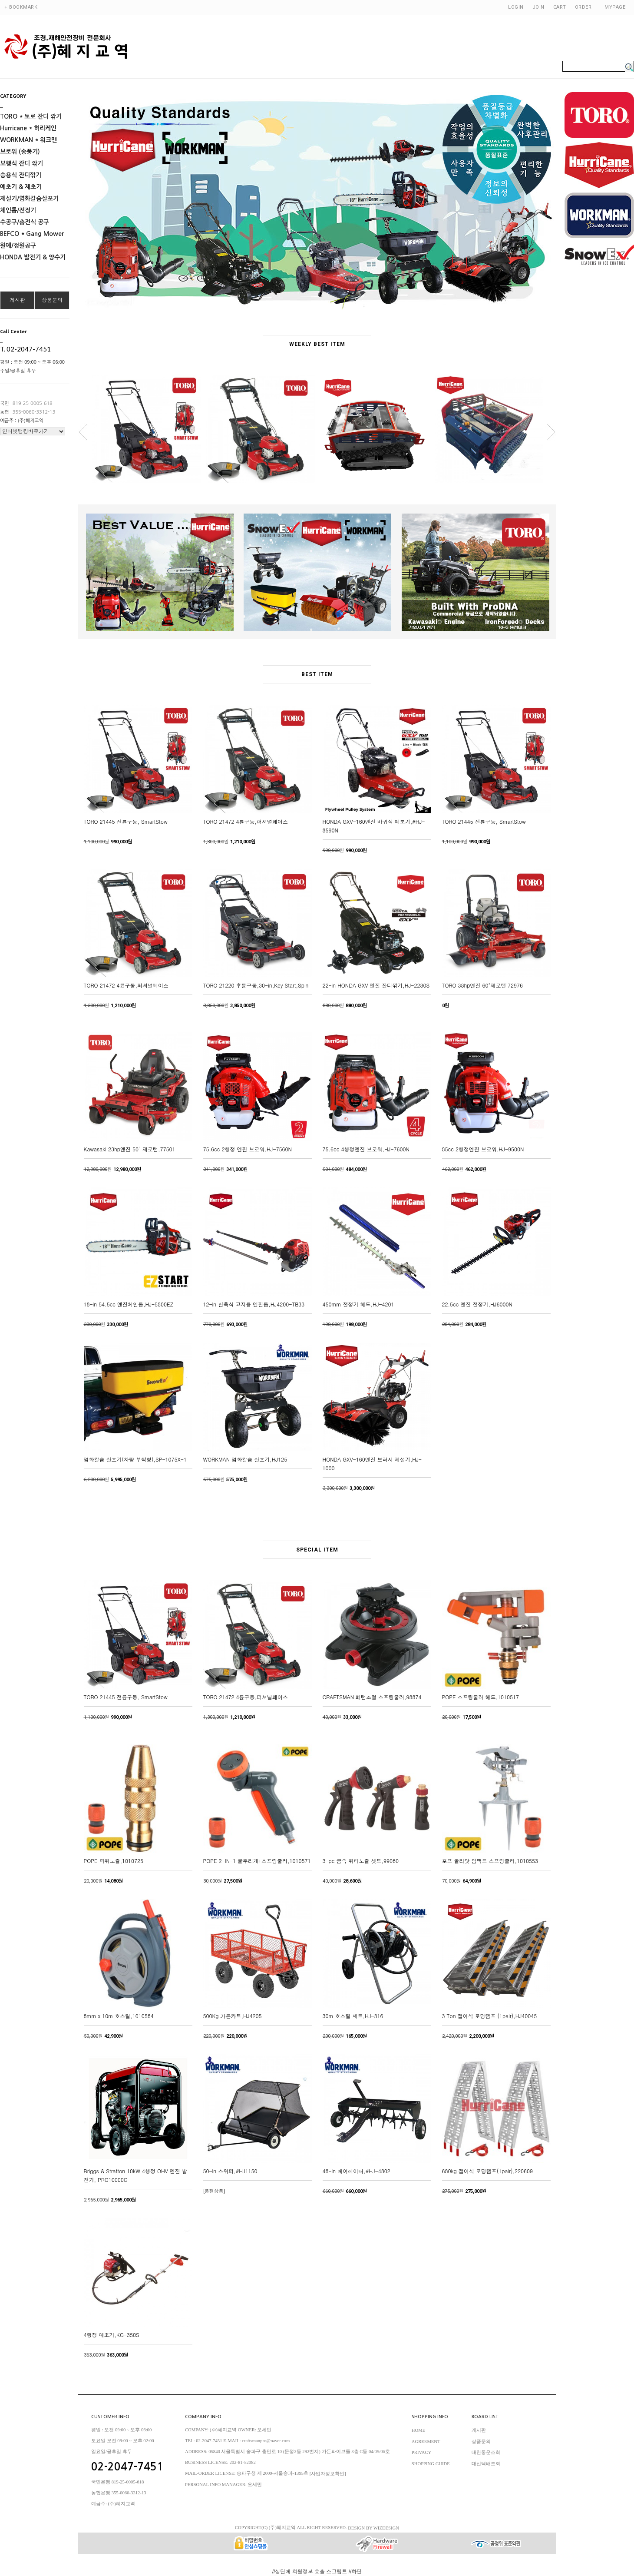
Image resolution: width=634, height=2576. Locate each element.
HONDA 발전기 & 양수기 (33, 257)
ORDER (583, 7)
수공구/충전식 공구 (24, 222)
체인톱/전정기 (18, 210)
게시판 (17, 300)
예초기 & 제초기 (21, 187)
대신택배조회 (486, 2463)
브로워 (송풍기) (20, 152)
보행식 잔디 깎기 (21, 163)
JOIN (538, 7)
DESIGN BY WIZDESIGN (373, 2528)
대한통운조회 (486, 2452)
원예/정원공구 (18, 245)
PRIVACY (421, 2452)
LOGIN (516, 7)
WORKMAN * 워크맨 (28, 140)
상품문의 (52, 300)
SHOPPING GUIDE (431, 2463)
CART (559, 7)
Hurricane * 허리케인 (28, 128)
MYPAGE (614, 7)
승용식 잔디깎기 (20, 175)
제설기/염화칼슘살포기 (29, 199)
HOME (418, 2430)
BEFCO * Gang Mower (32, 234)
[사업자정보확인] (328, 2473)
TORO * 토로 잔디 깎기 (31, 116)
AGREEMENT (426, 2441)
